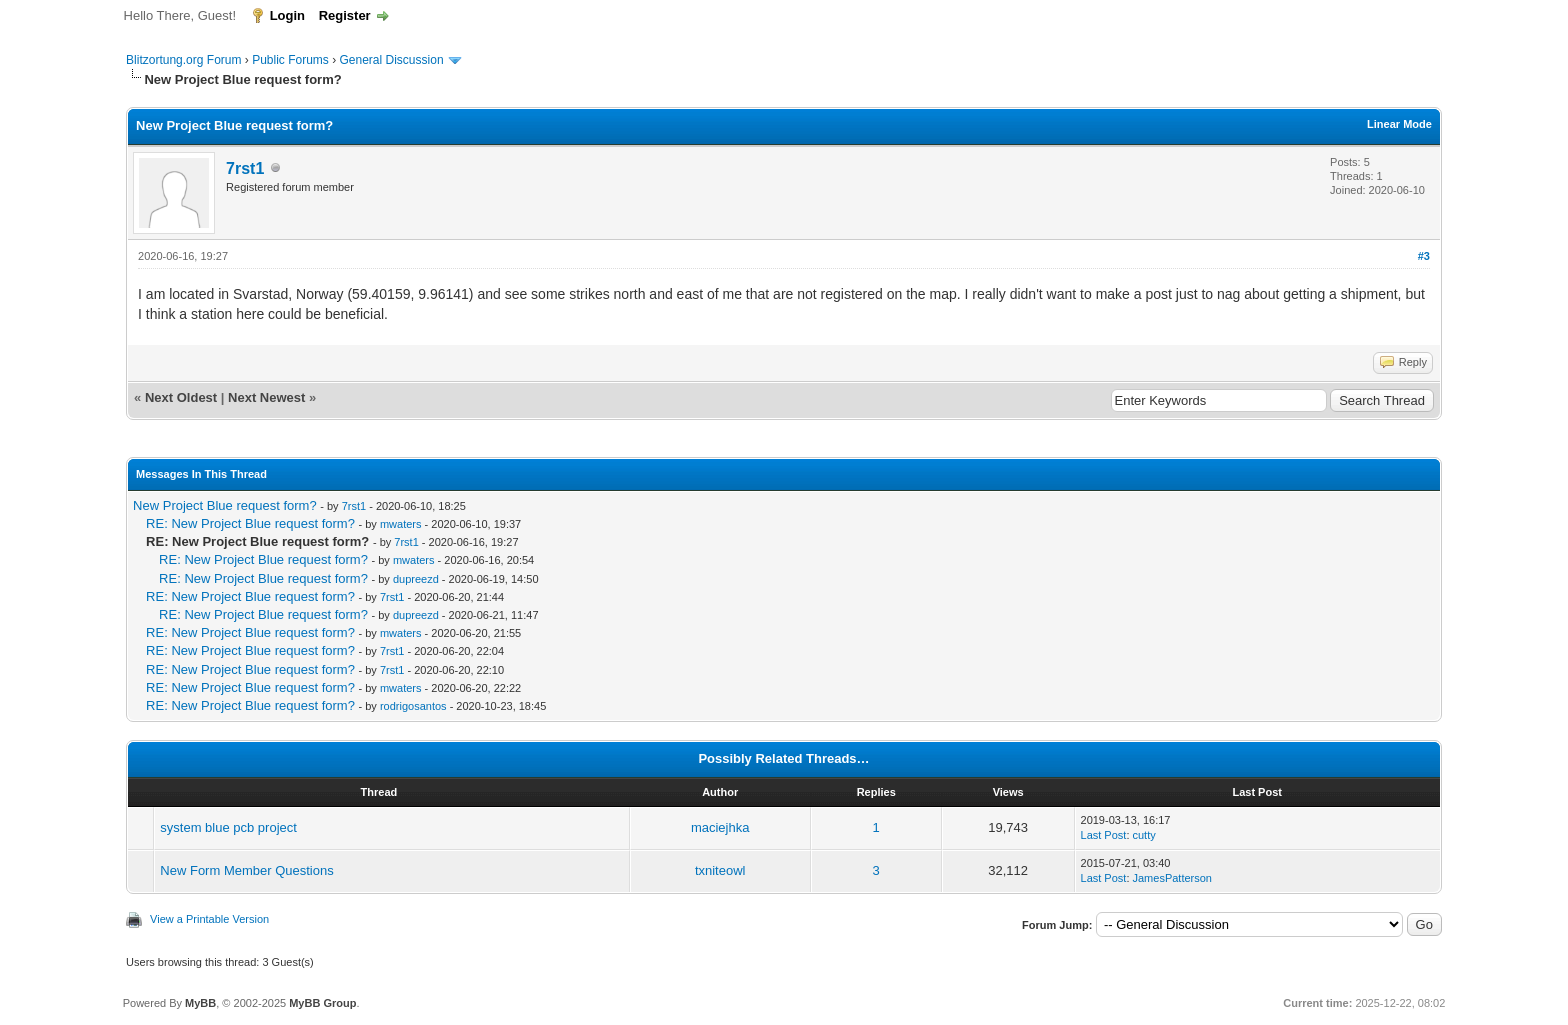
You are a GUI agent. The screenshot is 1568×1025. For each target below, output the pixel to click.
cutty (1144, 835)
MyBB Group (322, 1003)
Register (345, 15)
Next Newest (266, 397)
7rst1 (245, 168)
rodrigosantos (413, 706)
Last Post (1104, 835)
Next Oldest (181, 397)
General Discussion (392, 60)
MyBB (200, 1003)
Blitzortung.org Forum (183, 60)
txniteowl (720, 870)
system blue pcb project (228, 827)
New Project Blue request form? (225, 505)
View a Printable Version (209, 919)
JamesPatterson (1172, 878)
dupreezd (416, 579)
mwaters (401, 524)
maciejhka (720, 827)
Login (287, 15)
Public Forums (290, 60)
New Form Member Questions (246, 870)
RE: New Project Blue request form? (250, 523)
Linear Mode (1399, 124)
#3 (1424, 256)
